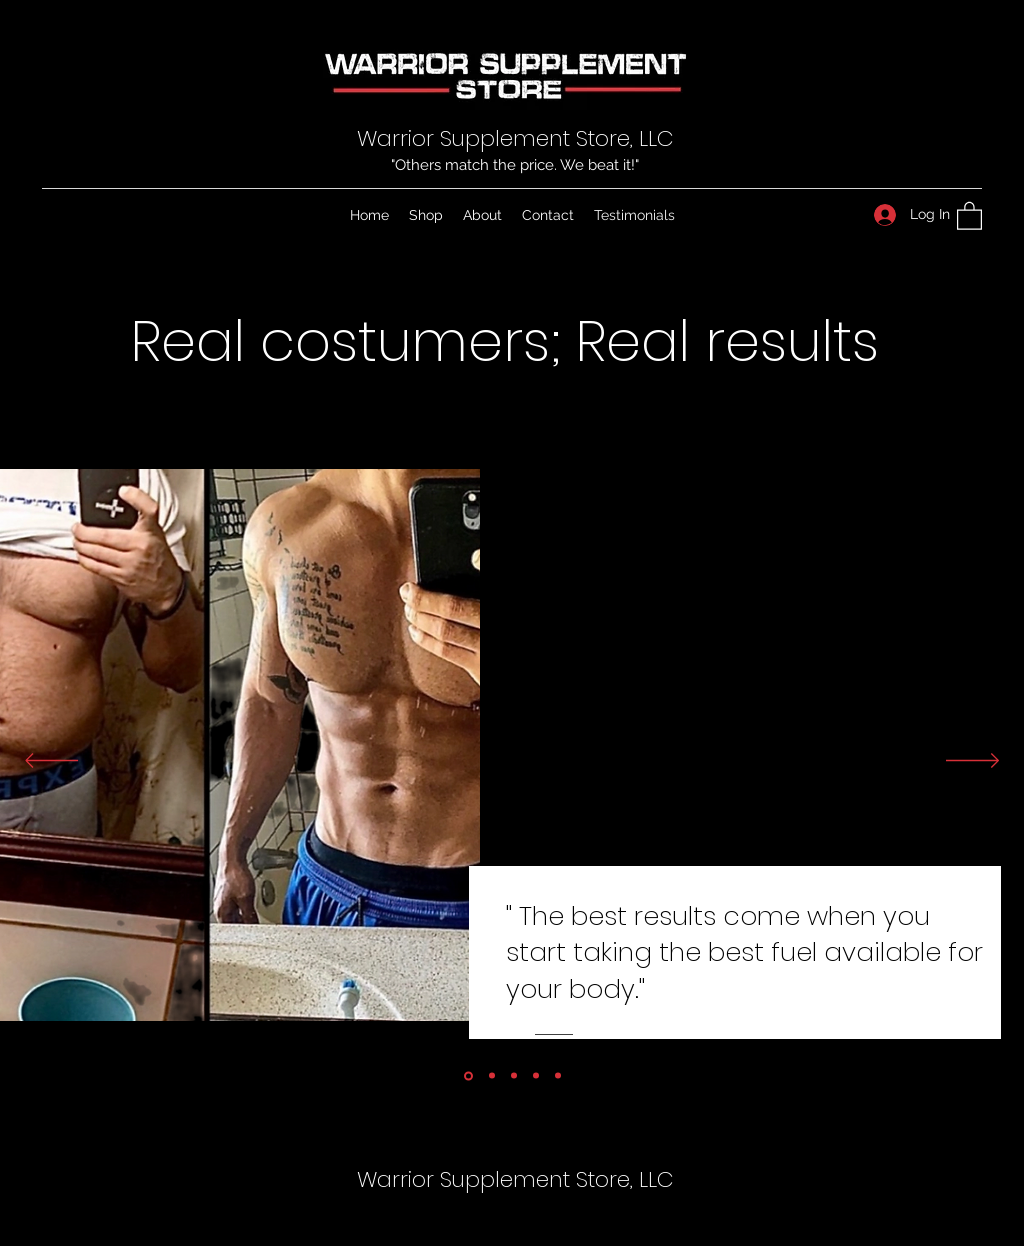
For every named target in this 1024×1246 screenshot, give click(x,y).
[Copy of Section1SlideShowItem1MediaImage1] (492, 1076)
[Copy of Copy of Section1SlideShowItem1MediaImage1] (558, 1076)
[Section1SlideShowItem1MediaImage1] (468, 1075)
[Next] (972, 762)
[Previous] (51, 762)
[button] (969, 215)
